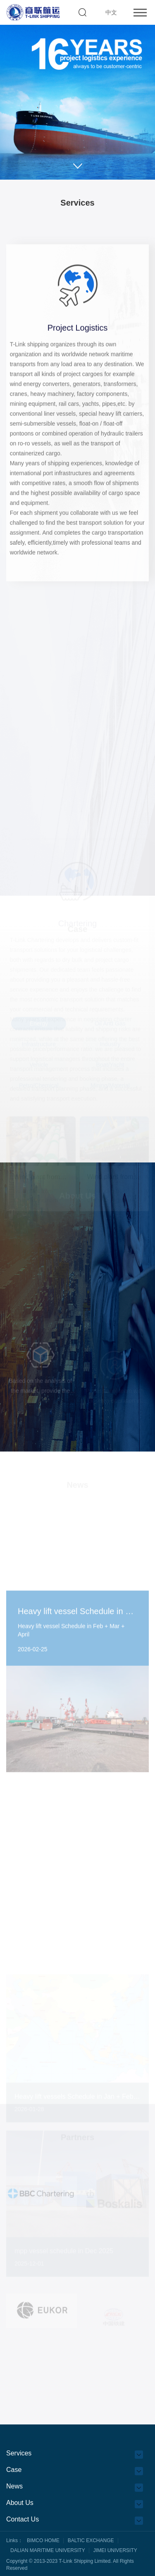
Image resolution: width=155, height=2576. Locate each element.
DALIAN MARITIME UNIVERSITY (47, 2550)
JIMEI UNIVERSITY (115, 2550)
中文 (111, 12)
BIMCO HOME (43, 2540)
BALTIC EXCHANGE (91, 2540)
